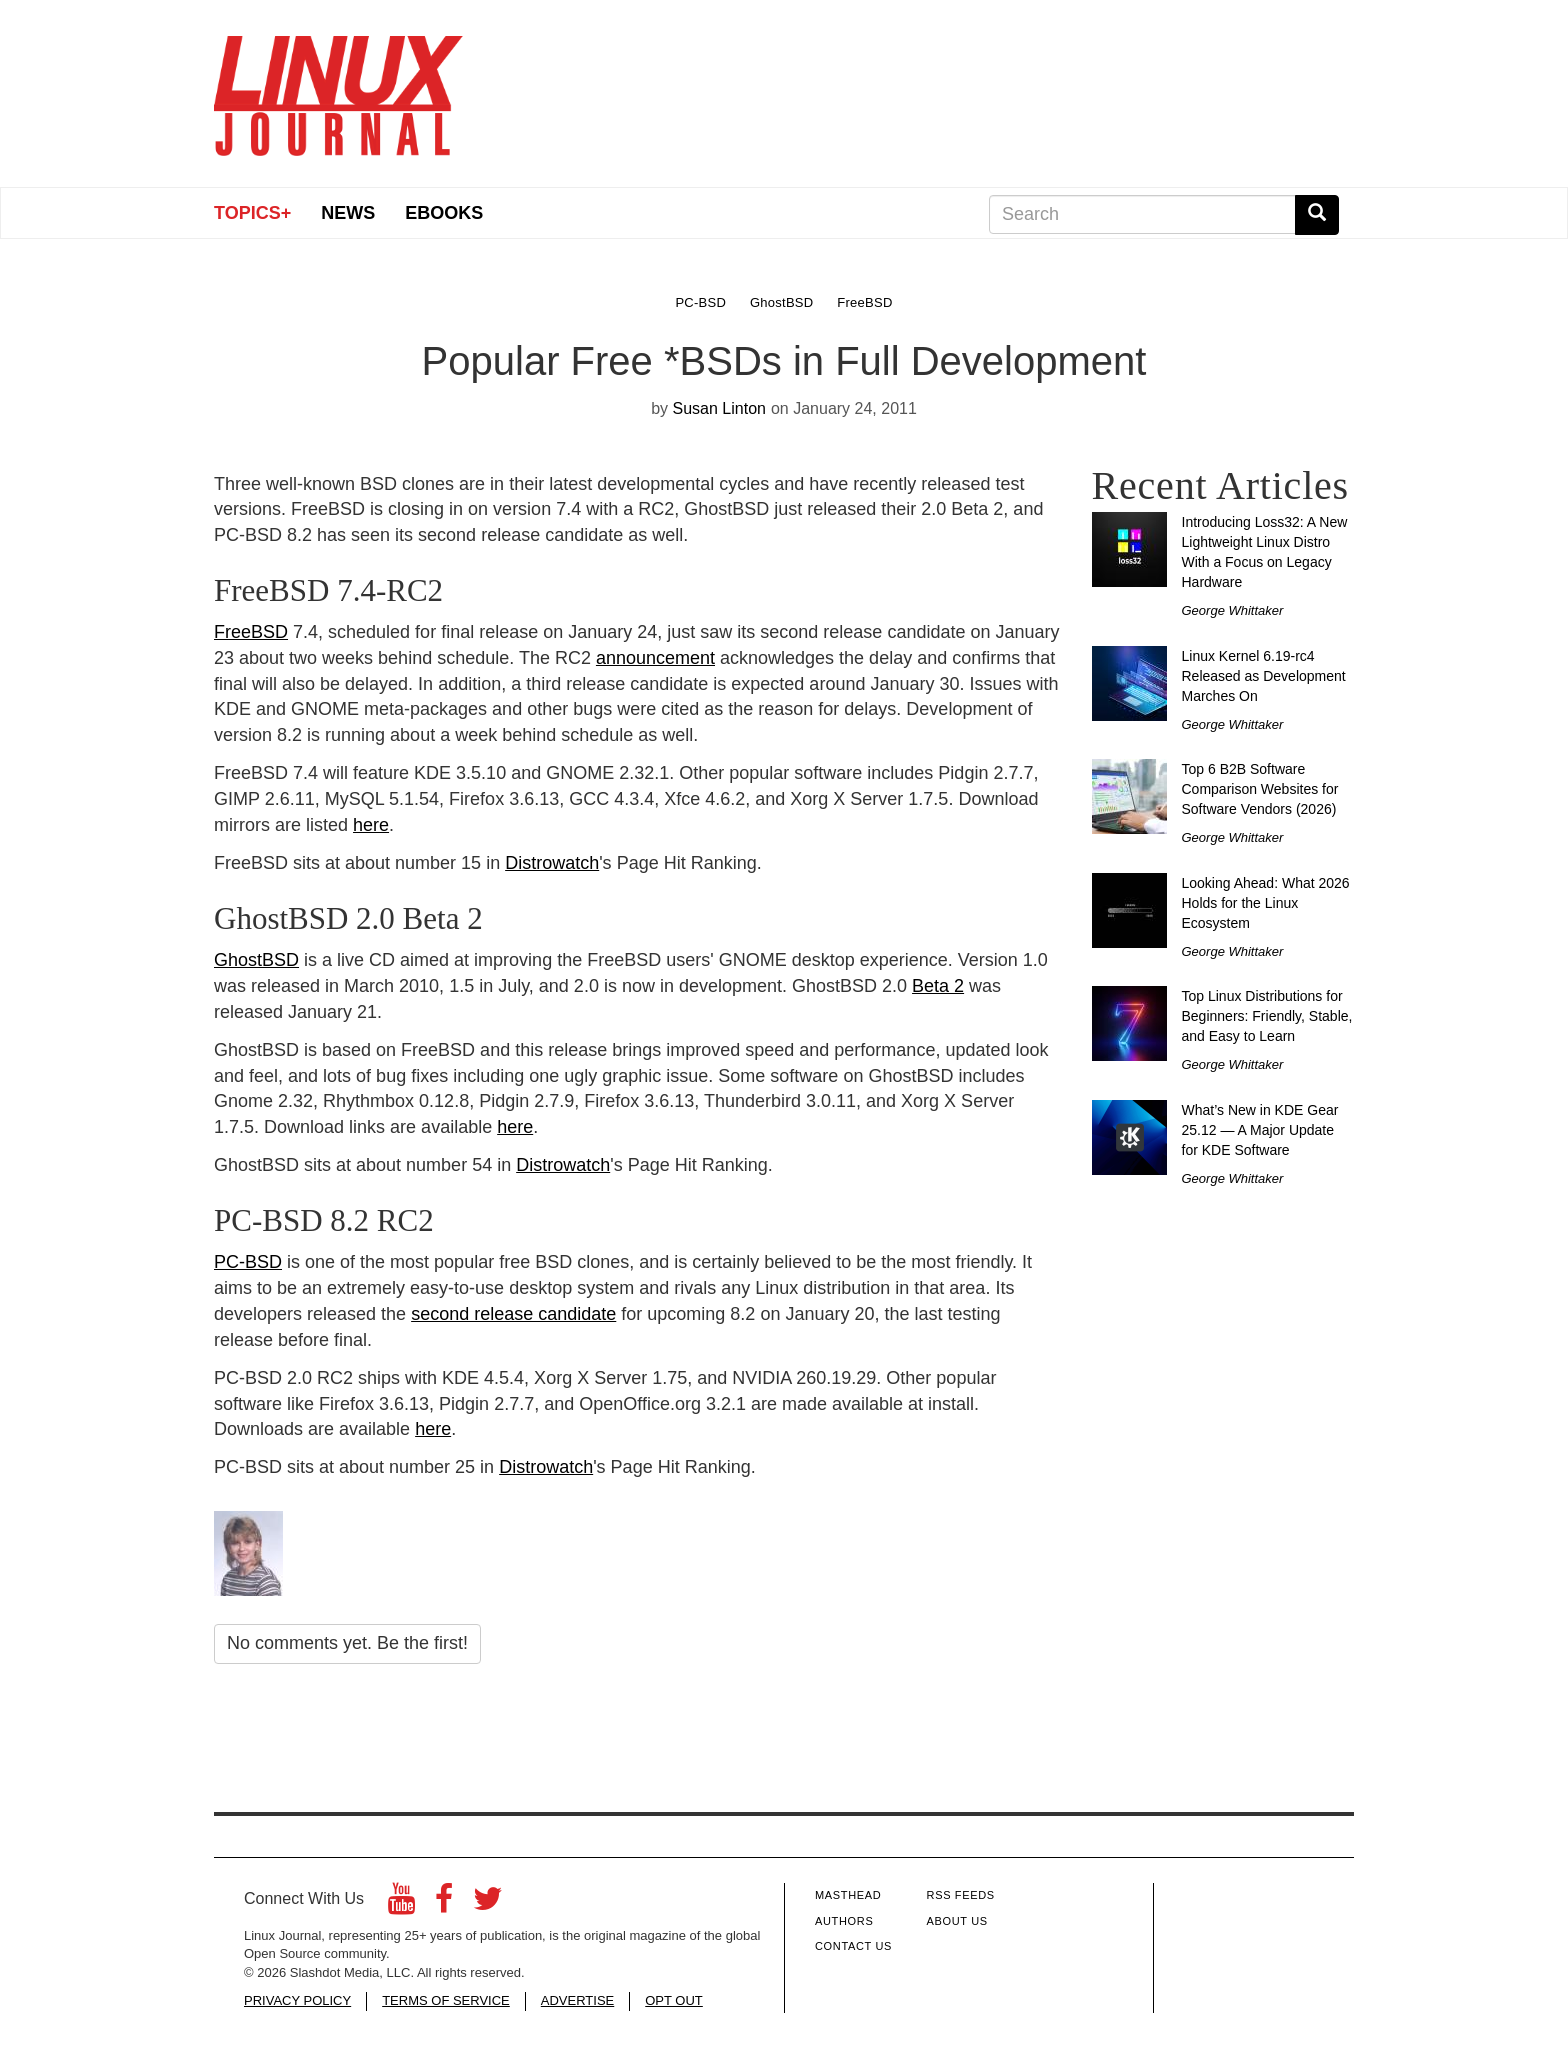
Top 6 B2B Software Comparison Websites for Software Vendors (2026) (1260, 789)
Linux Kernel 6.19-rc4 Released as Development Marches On (1264, 676)
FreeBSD (251, 632)
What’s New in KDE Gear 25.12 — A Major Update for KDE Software (1260, 1130)
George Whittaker (1233, 610)
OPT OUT (674, 2000)
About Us (957, 1921)
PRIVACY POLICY (297, 2000)
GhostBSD (256, 960)
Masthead (848, 1895)
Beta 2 (938, 986)
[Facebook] (444, 1904)
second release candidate (513, 1314)
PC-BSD (248, 1262)
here (371, 825)
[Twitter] (488, 1904)
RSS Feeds (961, 1895)
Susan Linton (719, 408)
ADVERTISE (577, 2000)
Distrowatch (552, 863)
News (348, 213)
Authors (844, 1921)
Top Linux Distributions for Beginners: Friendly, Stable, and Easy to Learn (1267, 1016)
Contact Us (853, 1946)
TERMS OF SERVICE (446, 2000)
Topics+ (252, 213)
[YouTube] (401, 1904)
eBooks (444, 213)
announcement (655, 658)
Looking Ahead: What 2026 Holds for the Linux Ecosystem (1266, 903)
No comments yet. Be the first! (347, 1643)
